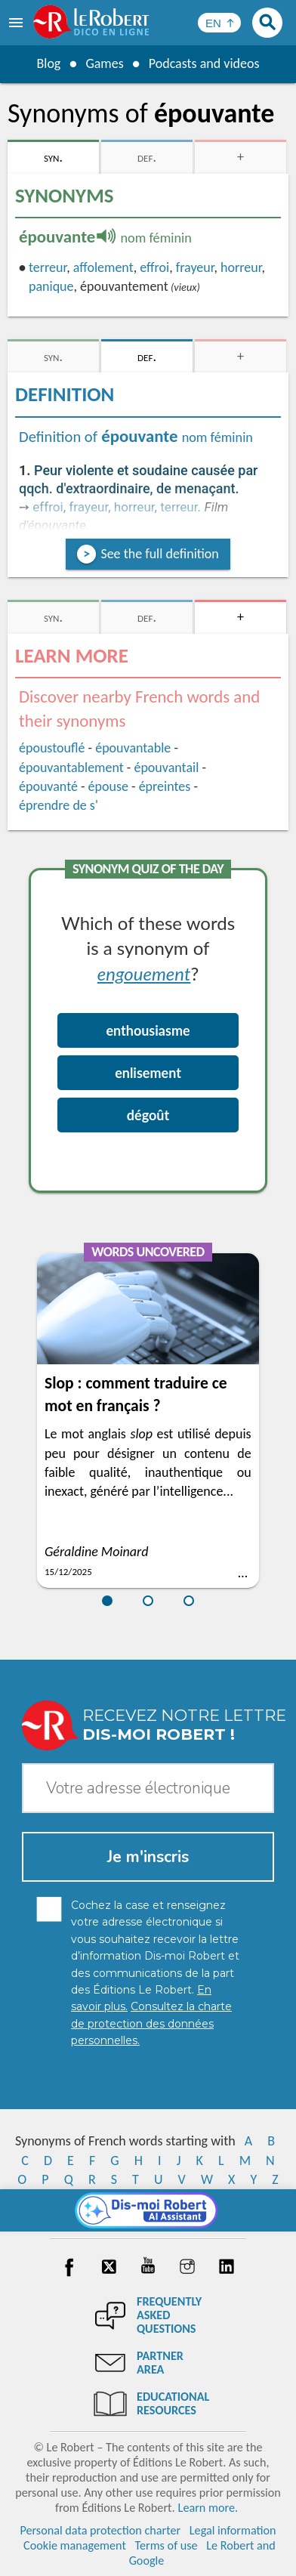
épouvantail (166, 767)
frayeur (195, 267)
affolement (103, 267)
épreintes (165, 786)
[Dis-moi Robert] (148, 2210)
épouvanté (48, 786)
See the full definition (159, 553)
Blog (48, 63)
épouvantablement (71, 767)
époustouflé (52, 748)
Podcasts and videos (204, 63)
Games (104, 63)
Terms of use (166, 2545)
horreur (240, 267)
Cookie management (74, 2545)
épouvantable (133, 748)
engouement (144, 973)
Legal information (233, 2530)
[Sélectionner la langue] (219, 22)
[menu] (17, 22)
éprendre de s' (58, 805)
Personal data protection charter (100, 2530)
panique (51, 286)
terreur (47, 267)
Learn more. (208, 2507)
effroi (154, 267)
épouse (108, 786)
